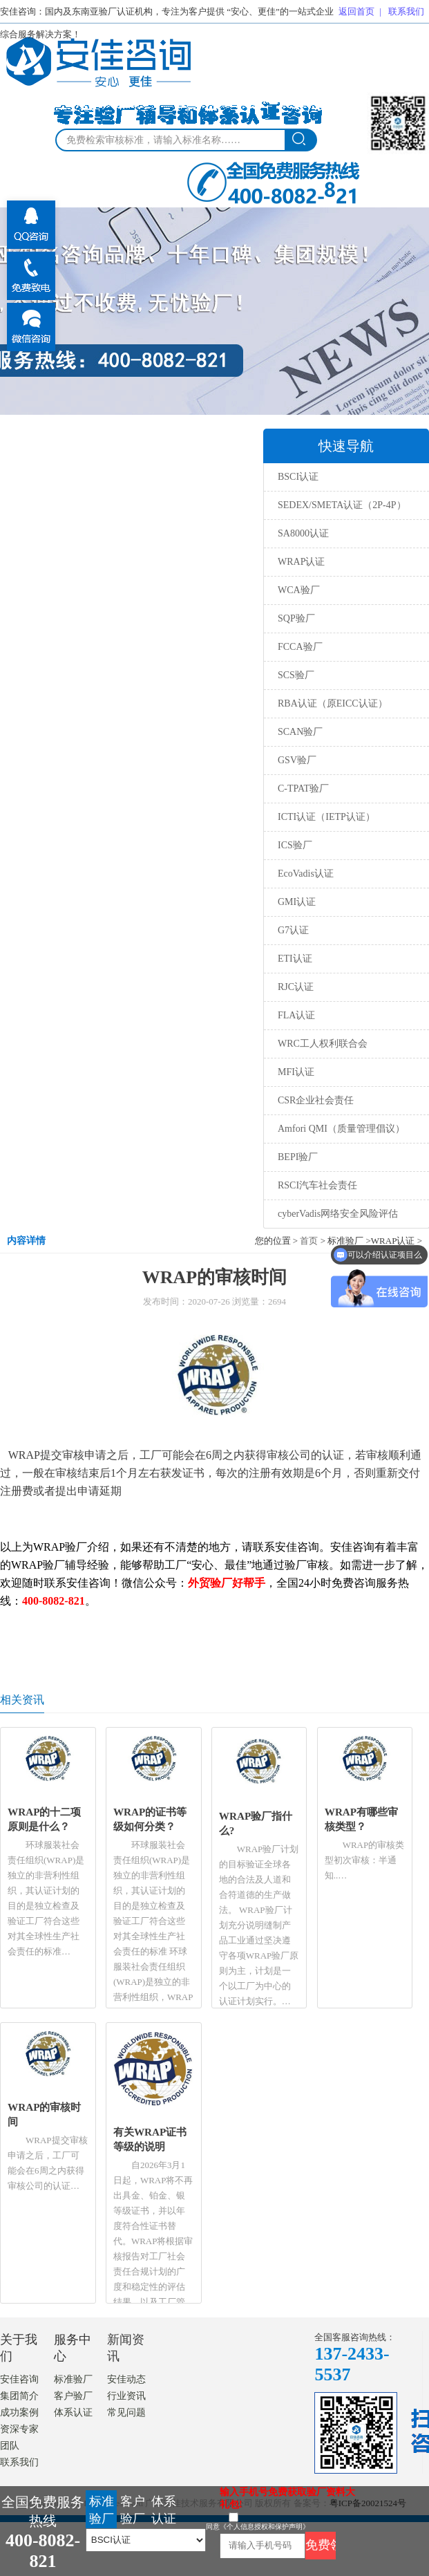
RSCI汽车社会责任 (317, 1185)
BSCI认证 (298, 477)
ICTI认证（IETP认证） (326, 817)
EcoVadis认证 (306, 873)
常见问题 (126, 2412)
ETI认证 (295, 958)
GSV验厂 (297, 760)
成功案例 (19, 2412)
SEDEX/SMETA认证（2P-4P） (342, 505)
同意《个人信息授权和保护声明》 (257, 2526)
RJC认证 (296, 987)
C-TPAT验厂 (303, 788)
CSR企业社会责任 (316, 1100)
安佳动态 (126, 2379)
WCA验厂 (299, 590)
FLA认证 (296, 1015)
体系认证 (73, 2412)
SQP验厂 (296, 618)
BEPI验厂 (298, 1157)
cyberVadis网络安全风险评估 (338, 1213)
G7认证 (293, 930)
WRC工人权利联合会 (323, 1043)
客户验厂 (73, 2396)
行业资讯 (126, 2396)
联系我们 (406, 11)
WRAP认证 (301, 562)
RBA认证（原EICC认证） (333, 703)
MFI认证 (296, 1072)
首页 (309, 1240)
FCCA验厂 (300, 647)
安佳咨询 (19, 2379)
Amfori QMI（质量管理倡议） (341, 1128)
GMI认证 (297, 902)
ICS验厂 (295, 845)
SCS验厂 (296, 675)
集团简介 (19, 2396)
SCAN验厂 (300, 732)
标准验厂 (73, 2379)
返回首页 (356, 11)
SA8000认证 (303, 533)
